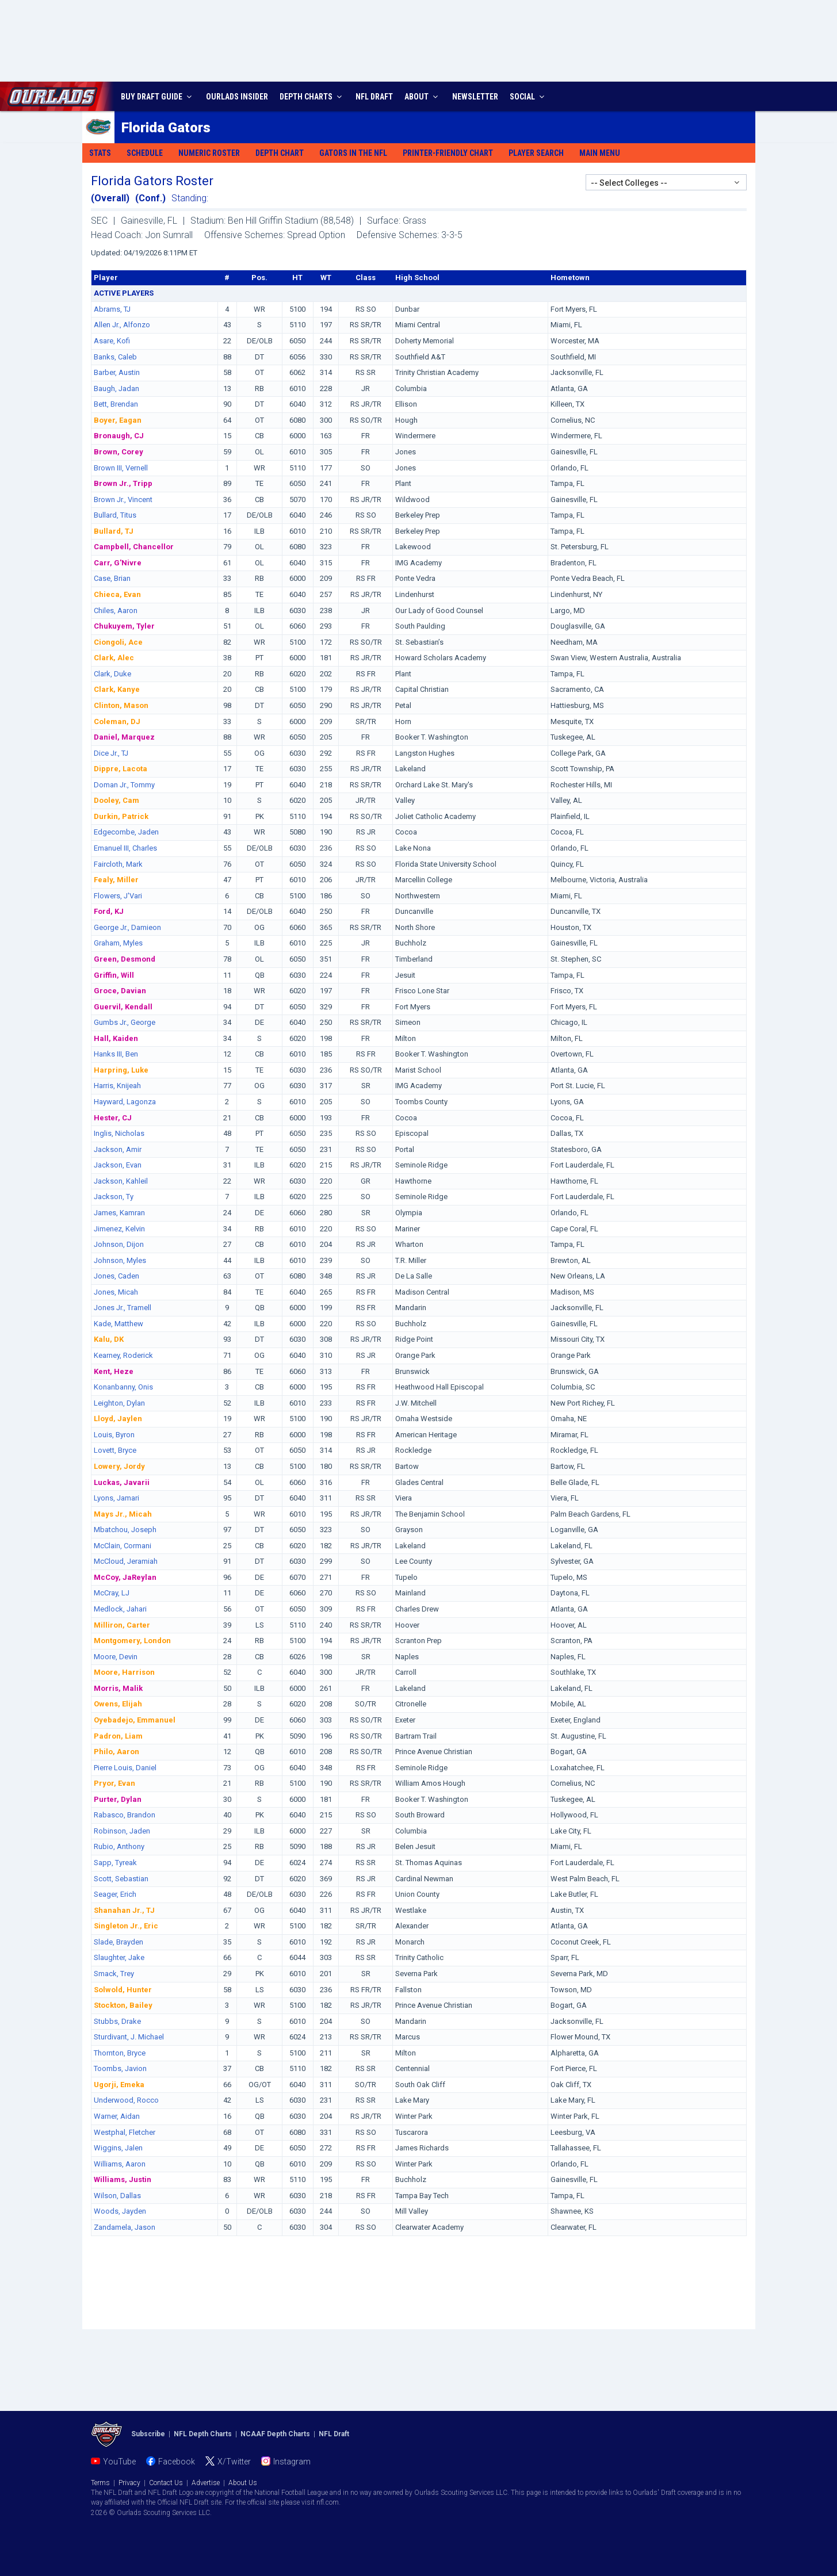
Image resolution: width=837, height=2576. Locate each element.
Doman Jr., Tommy (124, 784)
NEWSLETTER (475, 96)
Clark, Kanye (117, 689)
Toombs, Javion (120, 2068)
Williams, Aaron (120, 2164)
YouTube (119, 2461)
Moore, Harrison (124, 1672)
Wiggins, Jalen (118, 2148)
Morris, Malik (118, 1688)
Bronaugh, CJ (119, 435)
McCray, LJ (111, 1593)
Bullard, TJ (113, 531)
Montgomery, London (132, 1640)
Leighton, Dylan (119, 1403)
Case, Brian (112, 578)
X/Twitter (234, 2461)
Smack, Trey (114, 1973)
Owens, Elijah (118, 1704)
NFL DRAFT (374, 96)
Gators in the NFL (353, 153)
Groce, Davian (120, 990)
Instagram (292, 2461)
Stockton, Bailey (123, 2005)
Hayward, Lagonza (125, 1101)
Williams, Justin (122, 2179)
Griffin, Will (114, 975)
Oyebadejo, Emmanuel (134, 1720)
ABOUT (422, 96)
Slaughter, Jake (119, 1957)
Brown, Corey (118, 451)
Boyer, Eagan (118, 420)
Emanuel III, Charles (125, 848)
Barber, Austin (117, 372)
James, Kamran (119, 1212)
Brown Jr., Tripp (123, 483)
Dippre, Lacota (120, 768)
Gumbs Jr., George (124, 1022)
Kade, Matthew (118, 1323)
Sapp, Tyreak (115, 1862)
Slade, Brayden (118, 1942)
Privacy (129, 2483)
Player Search (536, 153)
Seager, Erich (115, 1894)
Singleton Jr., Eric (126, 1926)
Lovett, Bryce (115, 1450)
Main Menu (599, 153)
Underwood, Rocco (126, 2100)
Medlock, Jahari (120, 1609)
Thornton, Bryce (120, 2053)
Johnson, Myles (120, 1260)
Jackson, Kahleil (121, 1181)
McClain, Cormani (122, 1545)
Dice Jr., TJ (111, 753)
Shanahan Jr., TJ (124, 1910)
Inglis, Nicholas (119, 1133)
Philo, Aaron (116, 1751)
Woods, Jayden (120, 2211)
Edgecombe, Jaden (126, 832)
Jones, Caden (116, 1276)
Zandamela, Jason (124, 2227)
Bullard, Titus (115, 515)
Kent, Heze (113, 1371)
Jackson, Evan (118, 1165)
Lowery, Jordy (119, 1466)
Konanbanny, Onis (123, 1387)
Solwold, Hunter (123, 1989)
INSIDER (237, 96)
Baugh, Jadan (116, 388)
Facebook (176, 2461)
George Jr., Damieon (127, 927)
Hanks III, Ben (116, 1054)
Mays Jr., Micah (123, 1514)
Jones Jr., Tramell (122, 1307)
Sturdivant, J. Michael (129, 2037)
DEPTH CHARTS (312, 96)
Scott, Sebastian (121, 1878)
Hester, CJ (113, 1117)
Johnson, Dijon (119, 1244)
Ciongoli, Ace (118, 642)
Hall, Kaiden (116, 1038)
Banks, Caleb (115, 357)
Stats (100, 153)
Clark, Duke (112, 673)
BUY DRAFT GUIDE (157, 96)
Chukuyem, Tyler (124, 626)
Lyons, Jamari (116, 1498)
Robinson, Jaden (122, 1831)
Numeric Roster (209, 153)
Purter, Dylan (118, 1799)
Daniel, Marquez (124, 737)
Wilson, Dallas (117, 2195)
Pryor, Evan (114, 1783)
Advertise (206, 2483)
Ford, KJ (109, 911)
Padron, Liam (118, 1736)
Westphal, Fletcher (124, 2132)
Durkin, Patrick (121, 816)
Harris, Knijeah (117, 1085)
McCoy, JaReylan (125, 1577)
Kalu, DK (109, 1339)
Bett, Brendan (116, 404)
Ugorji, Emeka (119, 2084)
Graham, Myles (118, 943)
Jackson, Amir (118, 1149)
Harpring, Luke (121, 1070)
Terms (100, 2483)
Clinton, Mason (121, 705)
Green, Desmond (124, 959)
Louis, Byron (114, 1434)
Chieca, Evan (117, 594)
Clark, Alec (114, 657)
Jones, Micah (116, 1292)
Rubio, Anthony (119, 1846)
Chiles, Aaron (115, 610)
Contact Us (166, 2483)
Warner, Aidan (117, 2116)
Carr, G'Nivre (118, 562)
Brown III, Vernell (121, 468)
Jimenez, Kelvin (119, 1228)
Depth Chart (279, 153)
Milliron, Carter (122, 1625)
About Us (242, 2483)
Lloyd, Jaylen (118, 1418)
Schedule (145, 153)
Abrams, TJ (112, 309)
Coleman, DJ (117, 721)
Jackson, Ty (113, 1196)
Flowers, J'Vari (118, 895)
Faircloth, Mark (118, 864)
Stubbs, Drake (117, 2021)
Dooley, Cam (116, 800)
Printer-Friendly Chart (448, 153)
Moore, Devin (115, 1656)
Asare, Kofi (112, 340)
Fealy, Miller (116, 879)
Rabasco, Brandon (124, 1815)
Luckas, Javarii (122, 1482)
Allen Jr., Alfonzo (122, 324)
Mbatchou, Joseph (125, 1529)
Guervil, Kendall (123, 1006)
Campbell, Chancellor (134, 546)
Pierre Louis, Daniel (125, 1767)
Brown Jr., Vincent (123, 499)
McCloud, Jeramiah (126, 1561)
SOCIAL (528, 96)
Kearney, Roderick (123, 1355)
